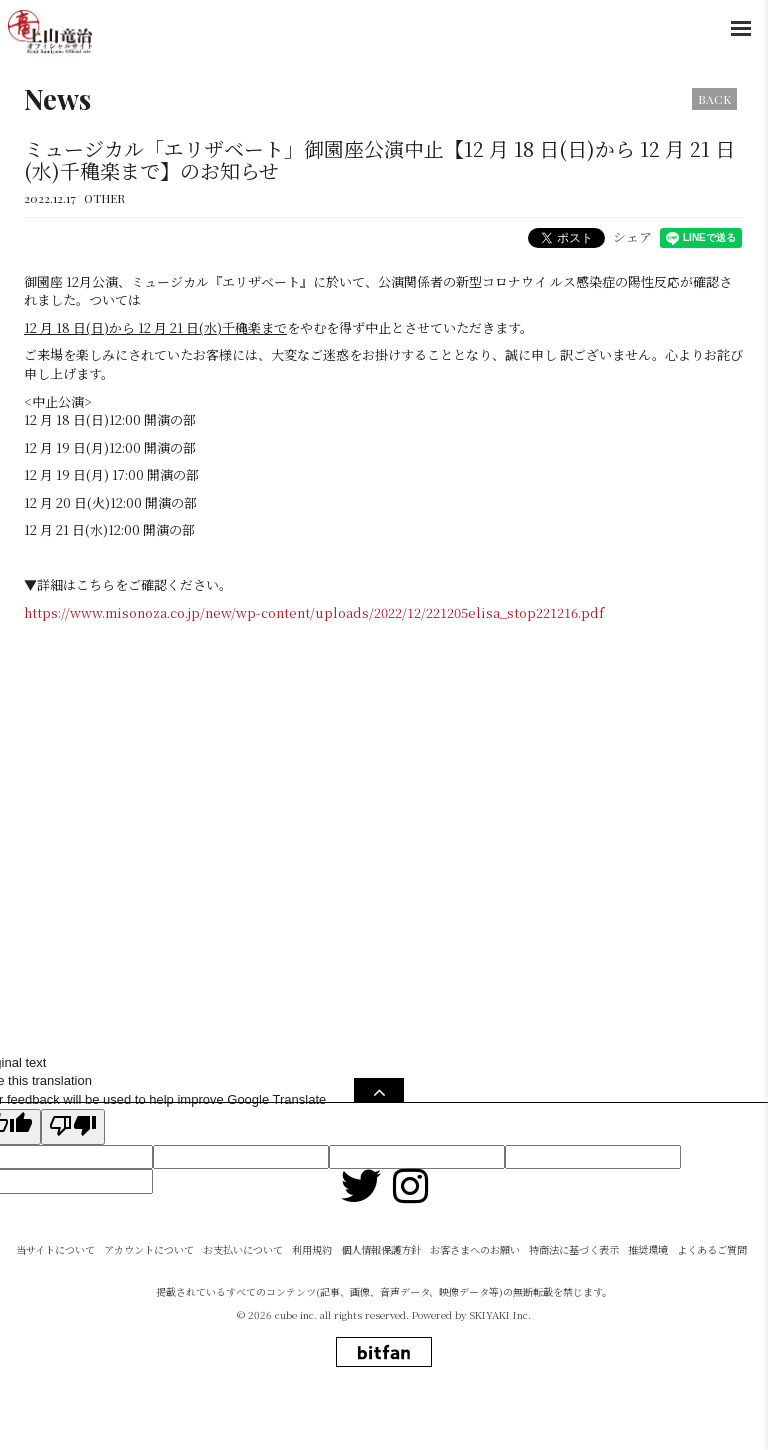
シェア (632, 236)
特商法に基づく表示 (574, 1299)
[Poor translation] (73, 1127)
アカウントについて (149, 1299)
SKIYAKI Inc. (500, 1364)
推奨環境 (648, 1299)
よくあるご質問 (712, 1299)
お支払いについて (243, 1299)
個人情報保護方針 (381, 1299)
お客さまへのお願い (475, 1299)
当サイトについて (55, 1299)
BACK (714, 99)
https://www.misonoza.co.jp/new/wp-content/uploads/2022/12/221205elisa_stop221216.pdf (314, 612)
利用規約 (312, 1299)
